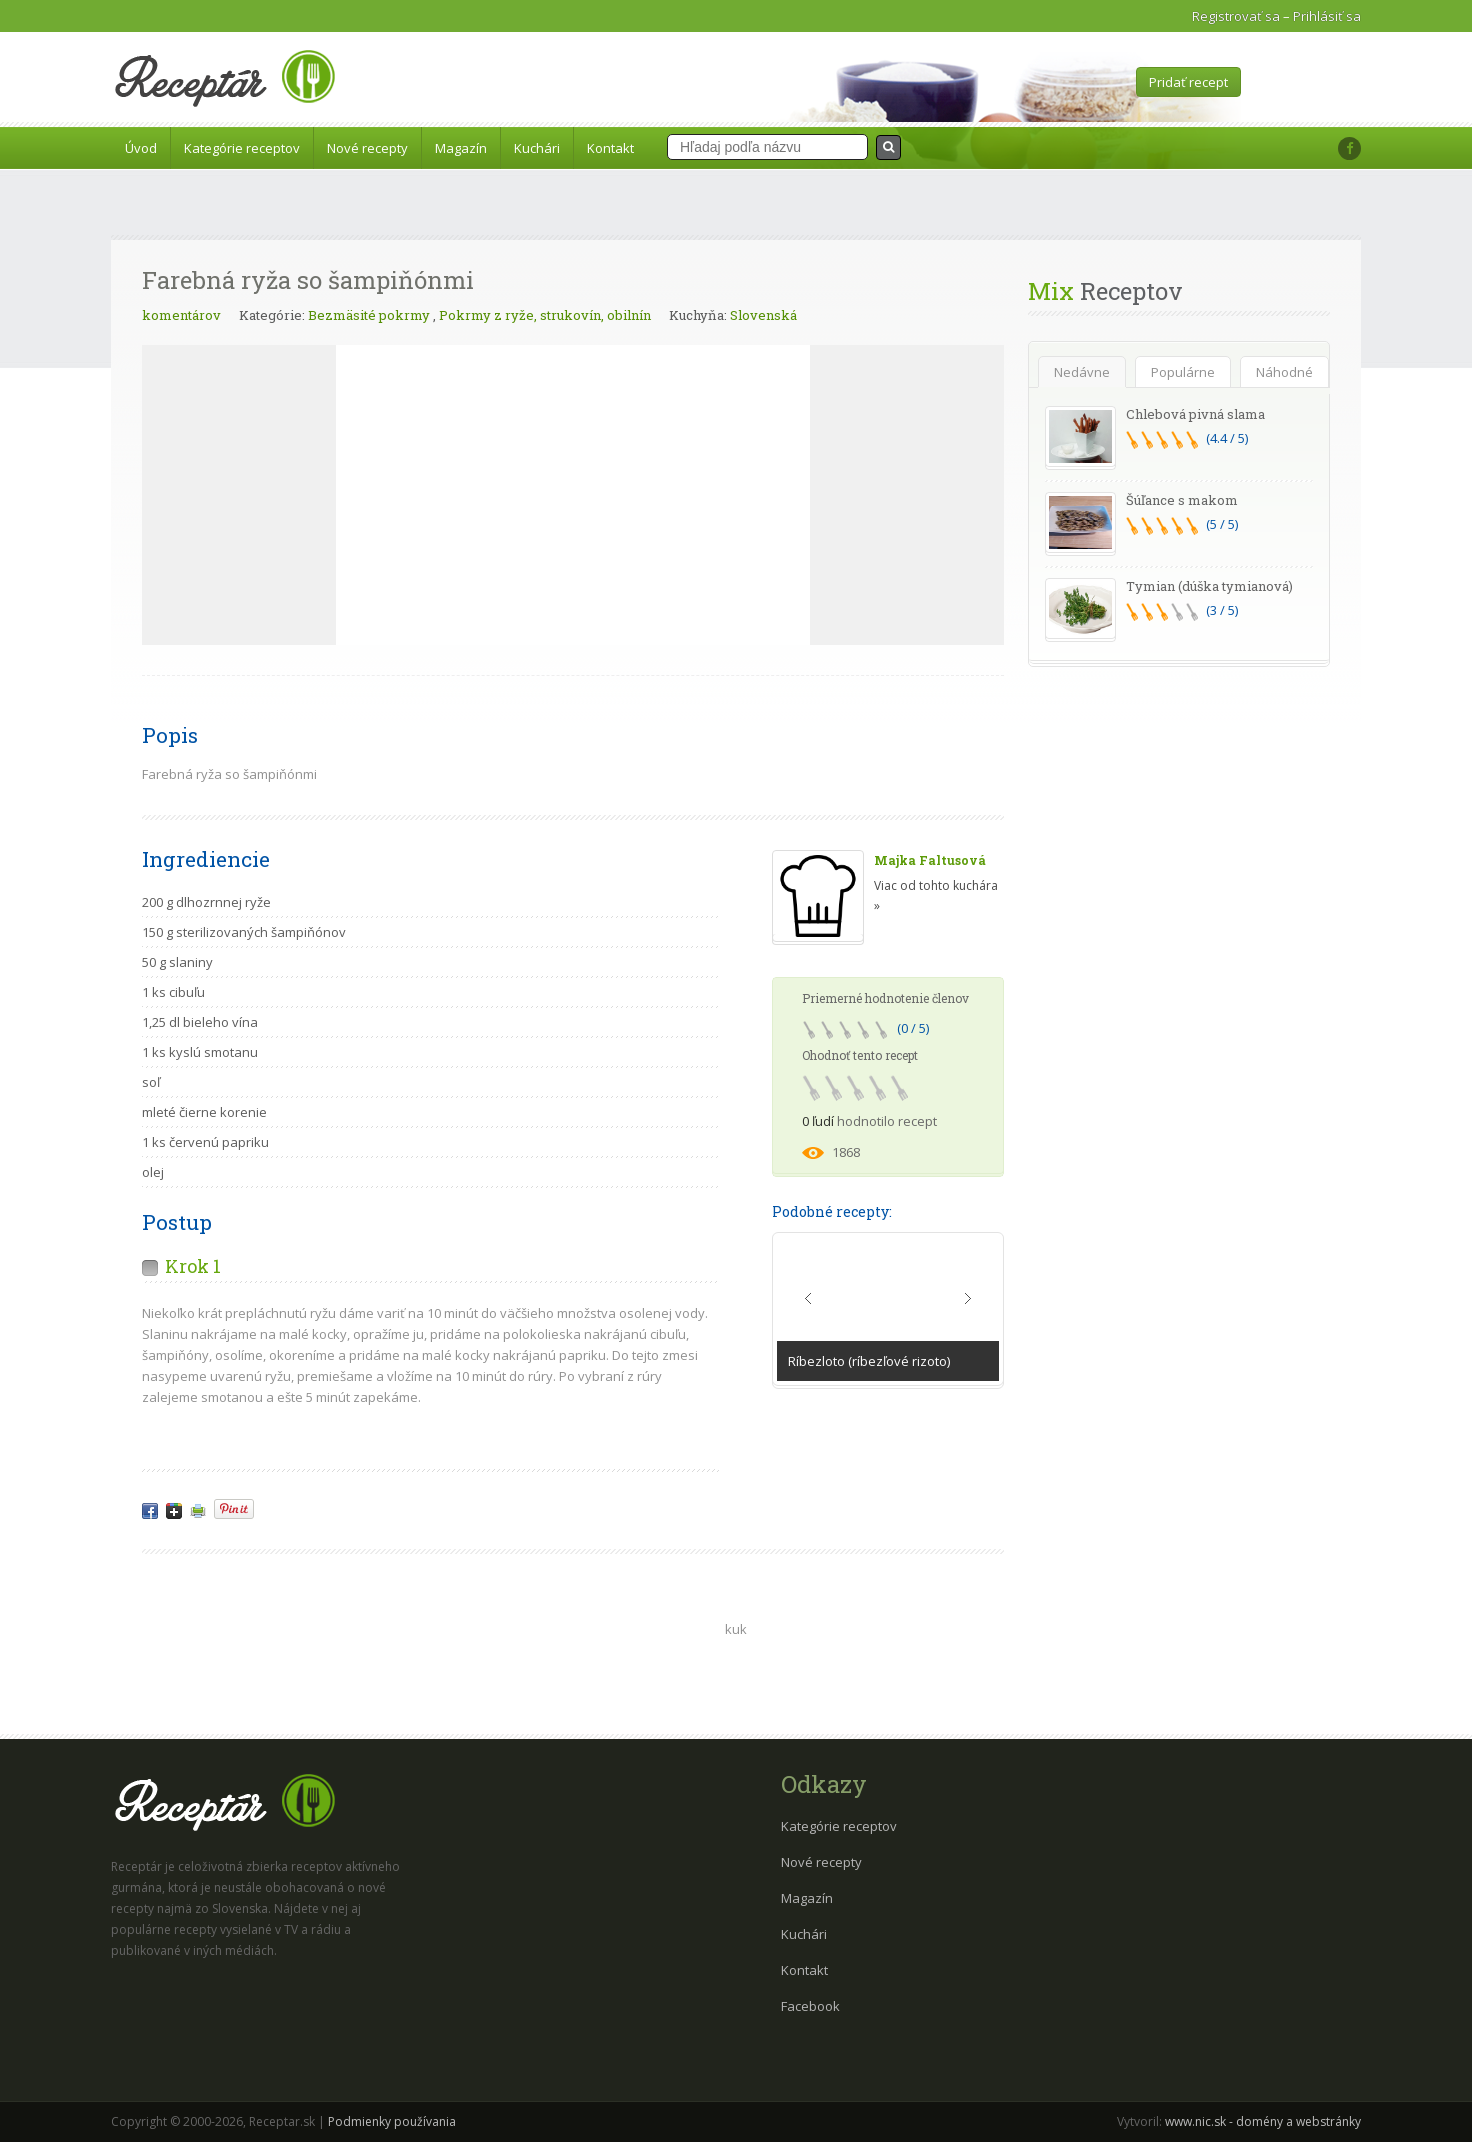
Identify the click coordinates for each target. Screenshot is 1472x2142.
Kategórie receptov (242, 148)
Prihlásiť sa (1327, 16)
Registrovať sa (1236, 16)
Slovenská (763, 315)
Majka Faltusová (930, 860)
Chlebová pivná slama (1195, 414)
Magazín (461, 148)
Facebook (810, 2006)
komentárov (181, 315)
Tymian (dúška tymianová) (1209, 586)
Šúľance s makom (1182, 500)
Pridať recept (1188, 82)
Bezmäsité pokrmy (369, 315)
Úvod (141, 148)
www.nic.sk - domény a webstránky (1263, 2121)
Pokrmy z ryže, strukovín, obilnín (545, 315)
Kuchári (537, 148)
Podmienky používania (392, 2121)
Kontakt (610, 148)
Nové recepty (367, 148)
